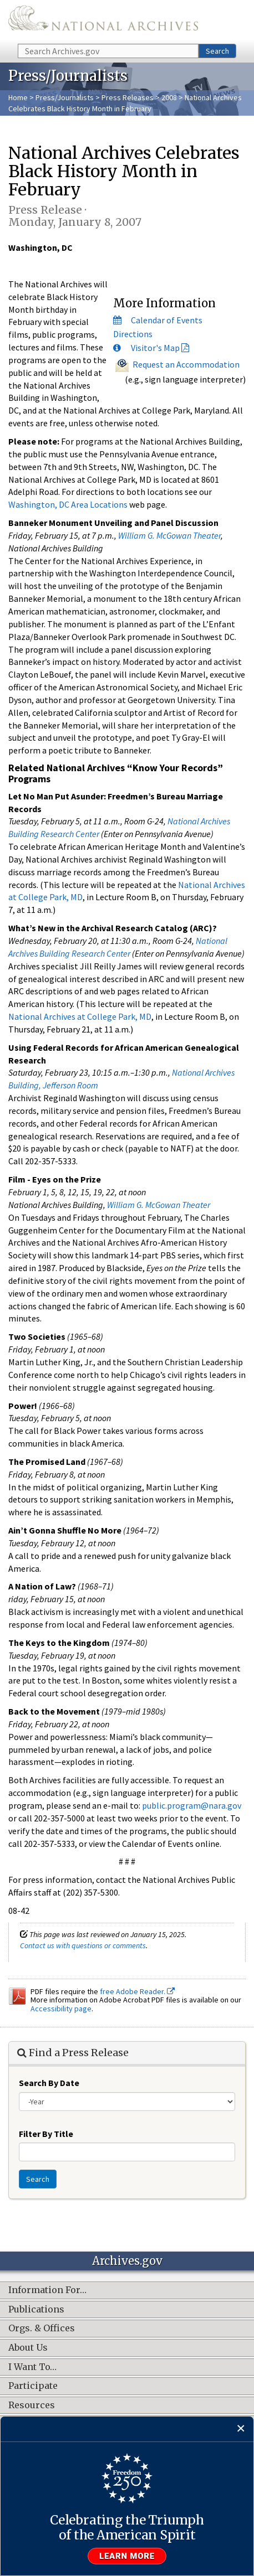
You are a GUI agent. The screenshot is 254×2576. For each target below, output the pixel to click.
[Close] (241, 2429)
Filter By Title (46, 2133)
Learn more (127, 2556)
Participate (33, 2386)
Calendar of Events (166, 320)
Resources (31, 2405)
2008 (169, 97)
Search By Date (49, 2082)
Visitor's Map (155, 347)
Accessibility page (61, 2009)
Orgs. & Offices (41, 2329)
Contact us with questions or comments (83, 1945)
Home (18, 97)
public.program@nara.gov (191, 1805)
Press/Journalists (64, 97)
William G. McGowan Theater (169, 535)
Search (217, 51)
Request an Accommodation (186, 364)
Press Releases (127, 97)
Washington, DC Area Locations (68, 504)
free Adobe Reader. (137, 1991)
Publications (36, 2310)
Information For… (47, 2290)
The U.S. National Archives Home (103, 21)
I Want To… (32, 2367)
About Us (28, 2348)
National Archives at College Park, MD (79, 1016)
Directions (133, 333)
